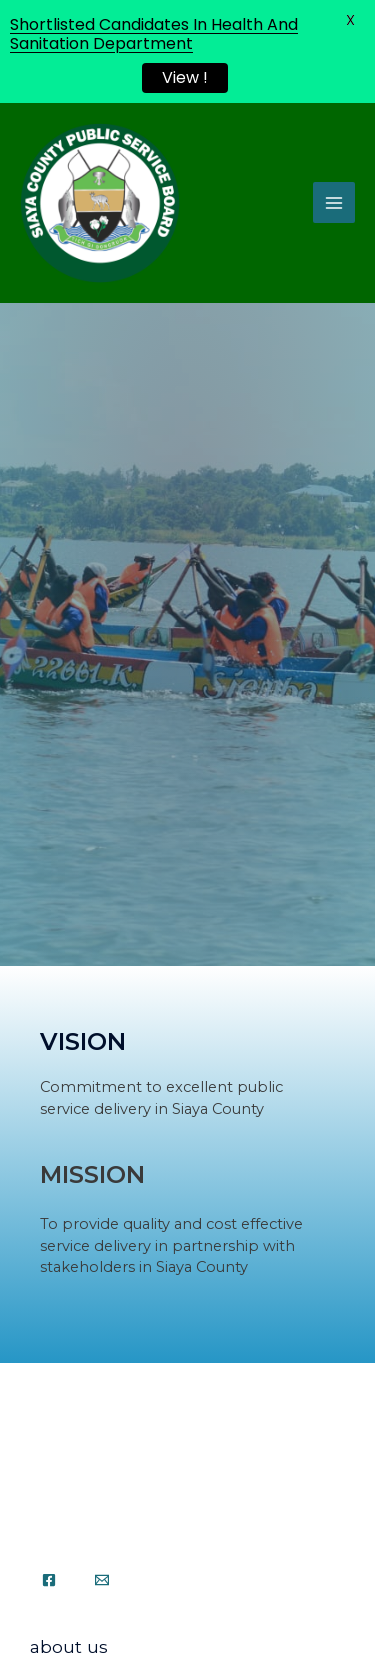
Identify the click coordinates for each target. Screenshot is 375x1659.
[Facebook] (49, 1580)
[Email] (102, 1580)
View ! (185, 77)
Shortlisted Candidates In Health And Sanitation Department (154, 34)
